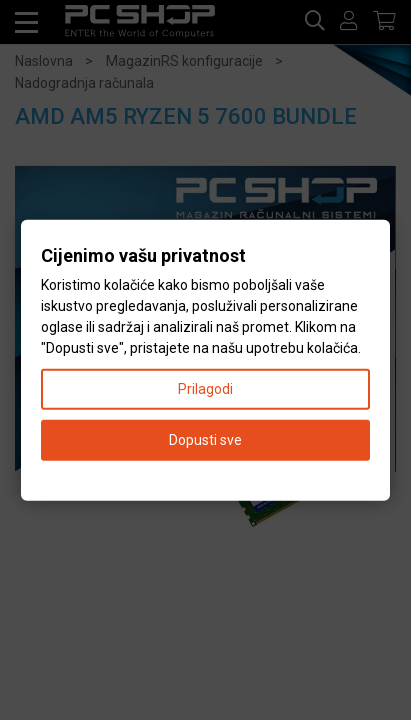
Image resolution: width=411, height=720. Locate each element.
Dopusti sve (205, 439)
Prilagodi (205, 388)
